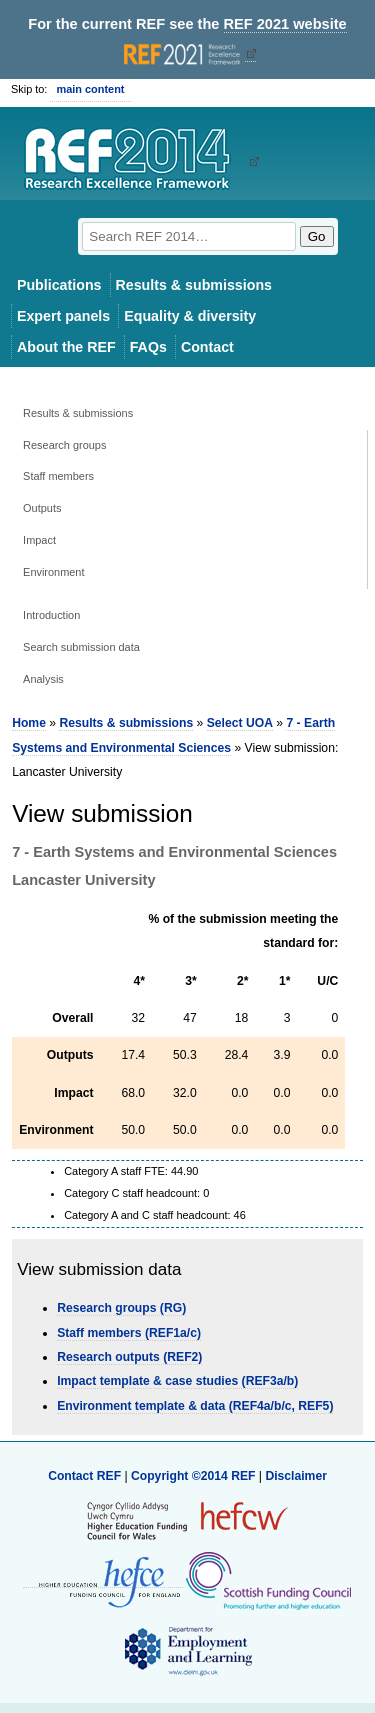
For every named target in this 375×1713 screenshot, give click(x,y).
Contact (207, 347)
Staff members (58, 476)
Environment (53, 572)
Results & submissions (194, 285)
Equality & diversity (190, 316)
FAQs (148, 347)
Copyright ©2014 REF (195, 1476)
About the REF (66, 347)
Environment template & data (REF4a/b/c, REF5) (195, 1406)
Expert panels (63, 316)
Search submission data (81, 647)
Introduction (51, 615)
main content (90, 89)
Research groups (64, 445)
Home (29, 723)
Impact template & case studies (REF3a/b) (177, 1381)
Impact (39, 540)
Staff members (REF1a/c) (129, 1333)
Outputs (42, 508)
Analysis (43, 679)
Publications (59, 285)
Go (317, 236)
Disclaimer (296, 1476)
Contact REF (84, 1476)
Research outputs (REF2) (129, 1357)
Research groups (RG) (121, 1308)
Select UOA (240, 723)
